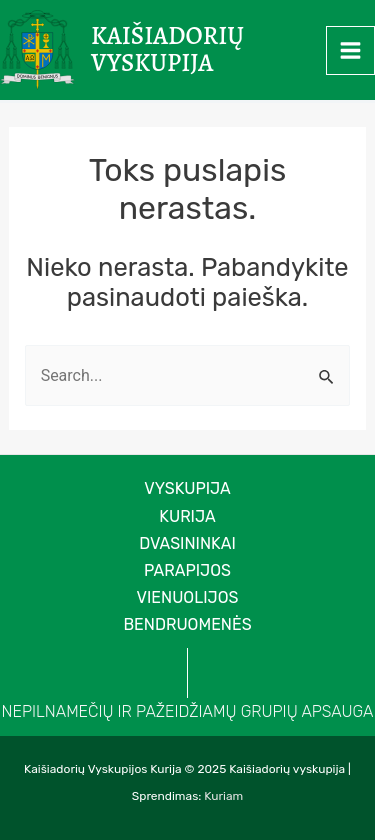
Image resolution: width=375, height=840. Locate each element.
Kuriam (223, 796)
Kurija (187, 516)
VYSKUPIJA (187, 488)
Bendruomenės (187, 624)
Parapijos (187, 570)
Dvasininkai (187, 543)
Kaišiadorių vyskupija (167, 50)
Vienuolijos (188, 597)
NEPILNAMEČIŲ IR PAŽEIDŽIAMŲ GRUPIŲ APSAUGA (188, 711)
